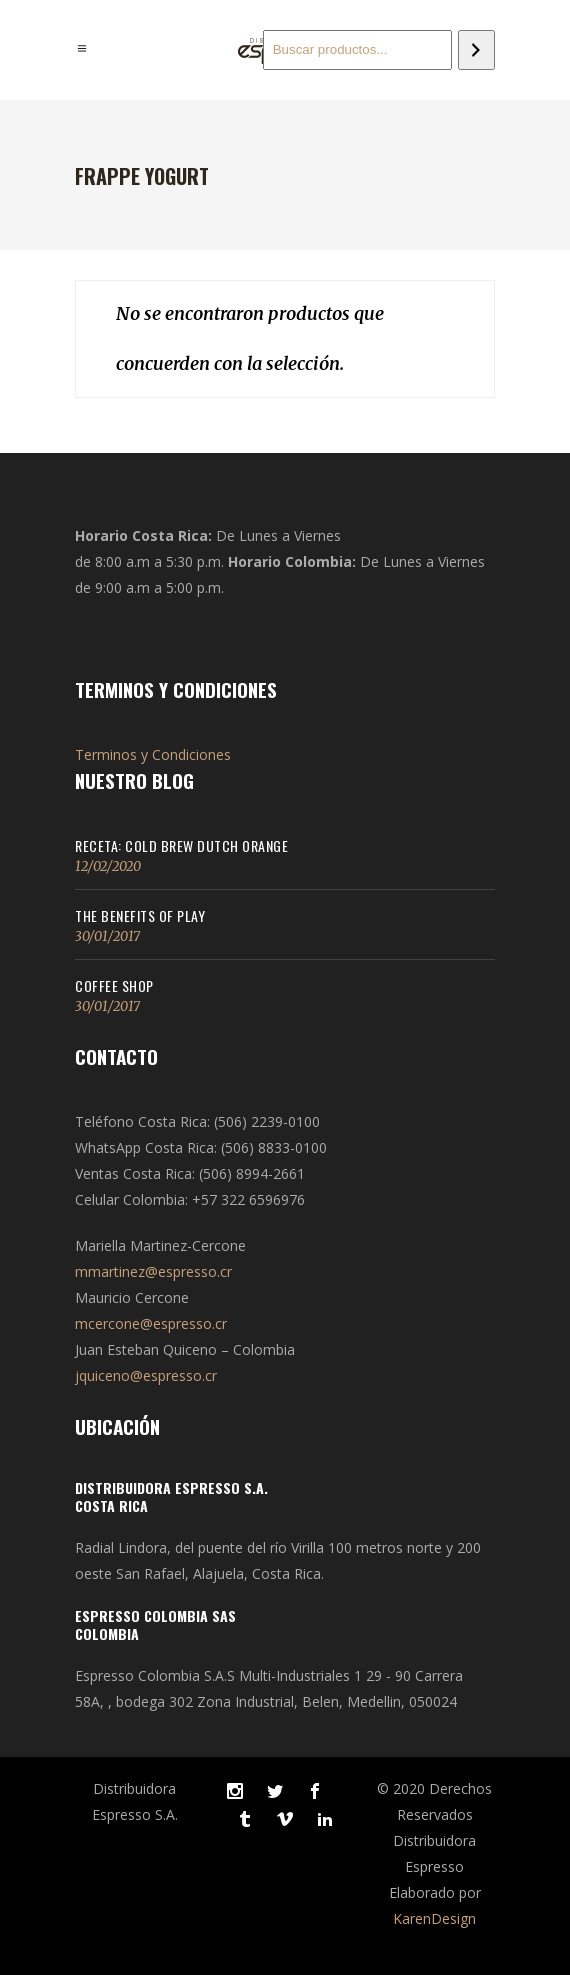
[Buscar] (476, 50)
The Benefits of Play (140, 915)
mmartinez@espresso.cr (153, 1271)
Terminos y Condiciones (153, 754)
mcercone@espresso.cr (151, 1323)
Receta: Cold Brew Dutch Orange (181, 845)
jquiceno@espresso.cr (146, 1375)
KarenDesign (434, 1918)
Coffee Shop (114, 985)
